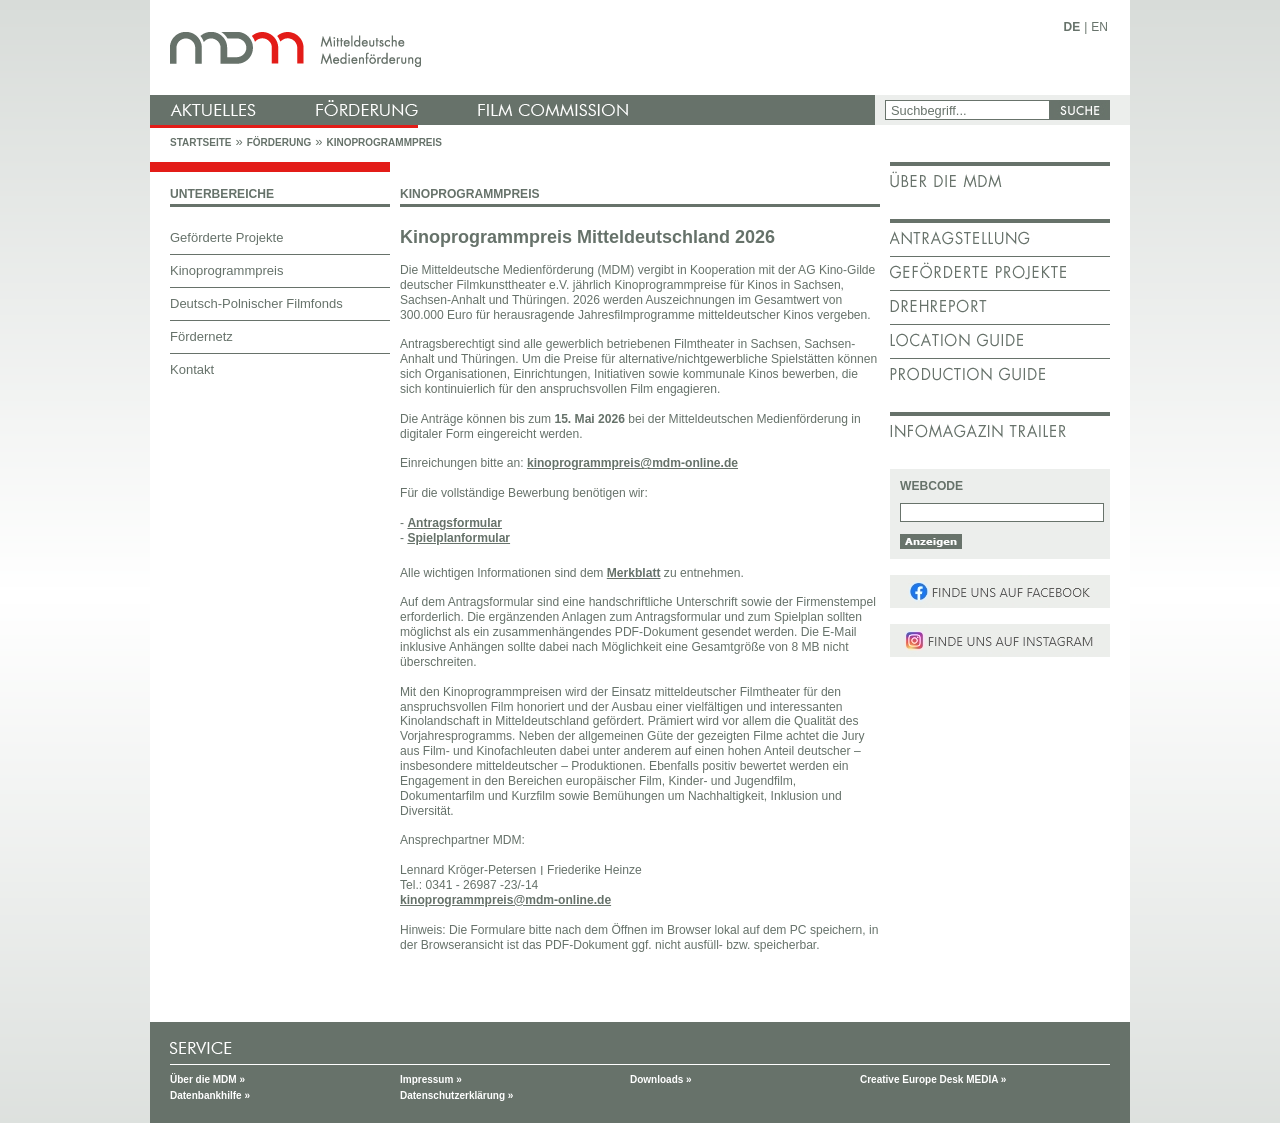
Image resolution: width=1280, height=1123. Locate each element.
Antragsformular (454, 523)
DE (1072, 27)
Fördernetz (201, 336)
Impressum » (431, 1079)
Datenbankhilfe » (210, 1095)
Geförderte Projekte (226, 237)
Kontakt (192, 369)
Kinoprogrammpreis (384, 142)
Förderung (279, 142)
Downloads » (661, 1079)
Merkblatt (634, 573)
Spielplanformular (458, 538)
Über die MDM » (207, 1079)
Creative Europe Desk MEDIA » (933, 1079)
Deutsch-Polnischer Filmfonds (256, 303)
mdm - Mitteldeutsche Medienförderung (515, 47)
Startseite (200, 142)
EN (1099, 27)
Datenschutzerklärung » (456, 1095)
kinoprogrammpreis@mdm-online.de (632, 463)
